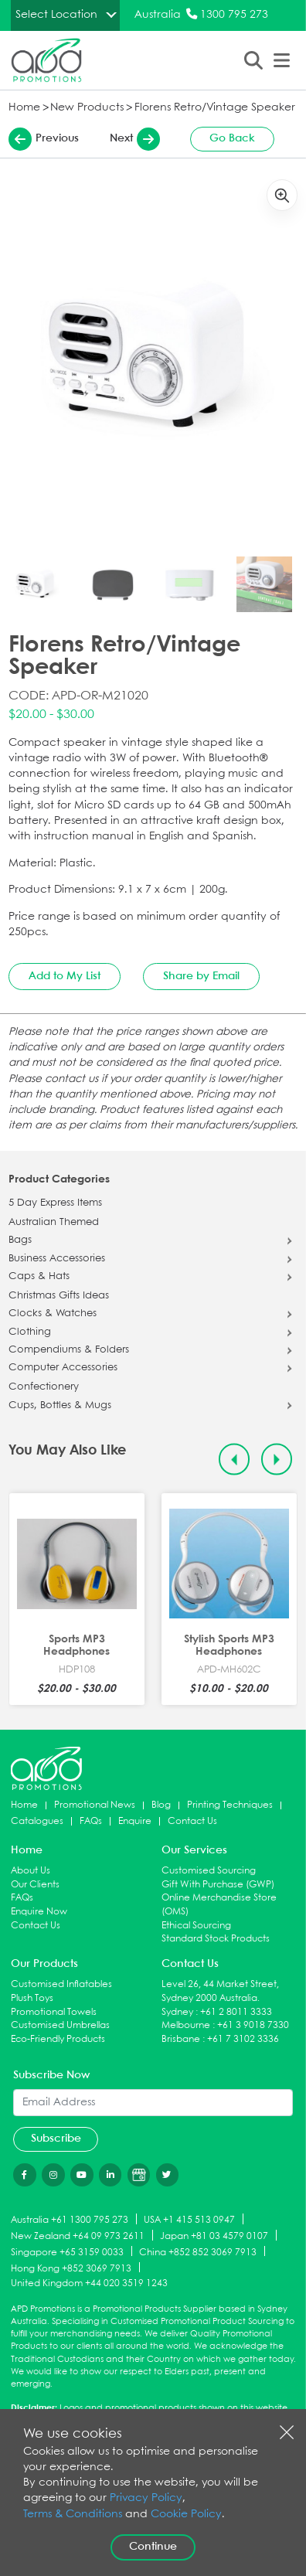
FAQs (91, 1821)
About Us (30, 1870)
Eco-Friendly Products (58, 2039)
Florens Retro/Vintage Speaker (214, 108)
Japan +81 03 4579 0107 (214, 2236)
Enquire (134, 1821)
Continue (153, 2546)
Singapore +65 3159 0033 (67, 2252)
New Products (87, 108)
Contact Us (192, 1821)
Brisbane (181, 2039)
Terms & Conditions (72, 2515)
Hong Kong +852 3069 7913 (71, 2268)
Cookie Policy (186, 2515)
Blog (161, 1805)
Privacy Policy (146, 2498)
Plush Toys (32, 1998)
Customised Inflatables (61, 1984)
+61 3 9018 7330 (253, 2025)
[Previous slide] (234, 1459)
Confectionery (43, 1387)
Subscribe (56, 2138)
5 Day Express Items (55, 1203)
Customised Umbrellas (60, 2025)
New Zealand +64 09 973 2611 (77, 2236)
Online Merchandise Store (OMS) (219, 1905)
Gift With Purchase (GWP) (218, 1884)
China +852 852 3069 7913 (198, 2252)
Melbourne (186, 2025)
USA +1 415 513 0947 (189, 2220)
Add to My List (64, 976)
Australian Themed (53, 1222)
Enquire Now (39, 1911)
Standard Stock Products (216, 1939)
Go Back (232, 138)
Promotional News (94, 1805)
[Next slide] (277, 1459)
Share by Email (201, 976)
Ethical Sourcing (196, 1925)
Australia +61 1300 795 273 (69, 2220)
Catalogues (37, 1821)
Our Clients (35, 1884)
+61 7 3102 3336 (243, 2039)
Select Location (56, 14)
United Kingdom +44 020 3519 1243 (89, 2283)
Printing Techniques (230, 1805)
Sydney (177, 2012)
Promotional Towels (54, 2012)
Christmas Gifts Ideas (58, 1296)
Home (24, 108)
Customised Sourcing (209, 1870)
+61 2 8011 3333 (236, 2012)
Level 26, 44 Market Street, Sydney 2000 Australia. (220, 1991)
